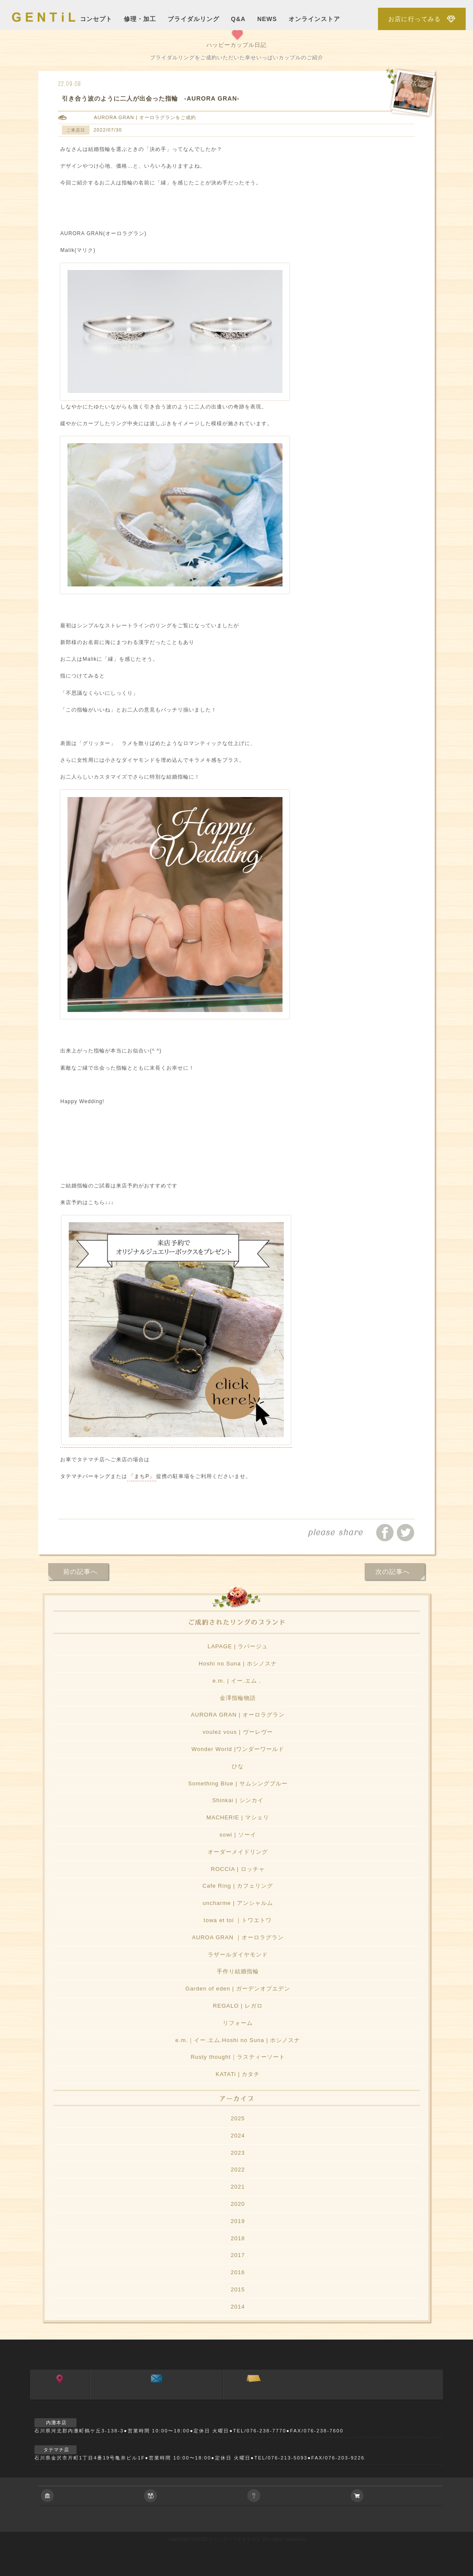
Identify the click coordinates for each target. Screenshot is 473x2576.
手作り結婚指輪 (238, 1971)
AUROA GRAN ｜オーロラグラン (237, 1937)
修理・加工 (140, 18)
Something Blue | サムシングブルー (237, 1783)
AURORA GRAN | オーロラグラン (134, 117)
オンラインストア (314, 18)
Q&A (238, 18)
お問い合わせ (156, 2397)
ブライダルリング (193, 18)
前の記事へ (80, 1571)
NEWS (267, 18)
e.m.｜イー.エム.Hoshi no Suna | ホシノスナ (237, 2040)
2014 (238, 2306)
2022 (238, 2169)
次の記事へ (392, 1571)
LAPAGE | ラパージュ (238, 1646)
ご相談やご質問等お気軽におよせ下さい (296, 2496)
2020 (238, 2204)
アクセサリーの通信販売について (400, 2496)
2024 (238, 2135)
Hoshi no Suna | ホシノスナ (238, 1663)
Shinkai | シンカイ (237, 1800)
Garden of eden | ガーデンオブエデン (237, 1988)
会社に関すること (90, 2496)
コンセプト (96, 18)
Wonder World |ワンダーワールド (237, 1749)
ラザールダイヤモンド (238, 1954)
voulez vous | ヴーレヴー (238, 1732)
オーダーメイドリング (238, 1852)
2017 (238, 2255)
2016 (238, 2272)
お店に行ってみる (414, 18)
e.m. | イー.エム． (237, 1680)
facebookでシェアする (384, 1532)
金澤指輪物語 (238, 1698)
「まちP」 (142, 1476)
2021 (238, 2186)
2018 (238, 2238)
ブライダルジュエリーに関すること (193, 2496)
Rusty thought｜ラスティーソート (237, 2057)
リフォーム (238, 2023)
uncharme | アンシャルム (238, 1903)
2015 (238, 2289)
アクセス (60, 2397)
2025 (238, 2118)
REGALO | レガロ (238, 2006)
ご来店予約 (253, 2397)
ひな (238, 1766)
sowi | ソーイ (237, 1834)
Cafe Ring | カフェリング (238, 1886)
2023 (238, 2153)
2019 (238, 2221)
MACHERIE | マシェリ (237, 1817)
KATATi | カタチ (237, 2074)
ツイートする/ (405, 1532)
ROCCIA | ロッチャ (237, 1869)
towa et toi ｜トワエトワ (238, 1920)
